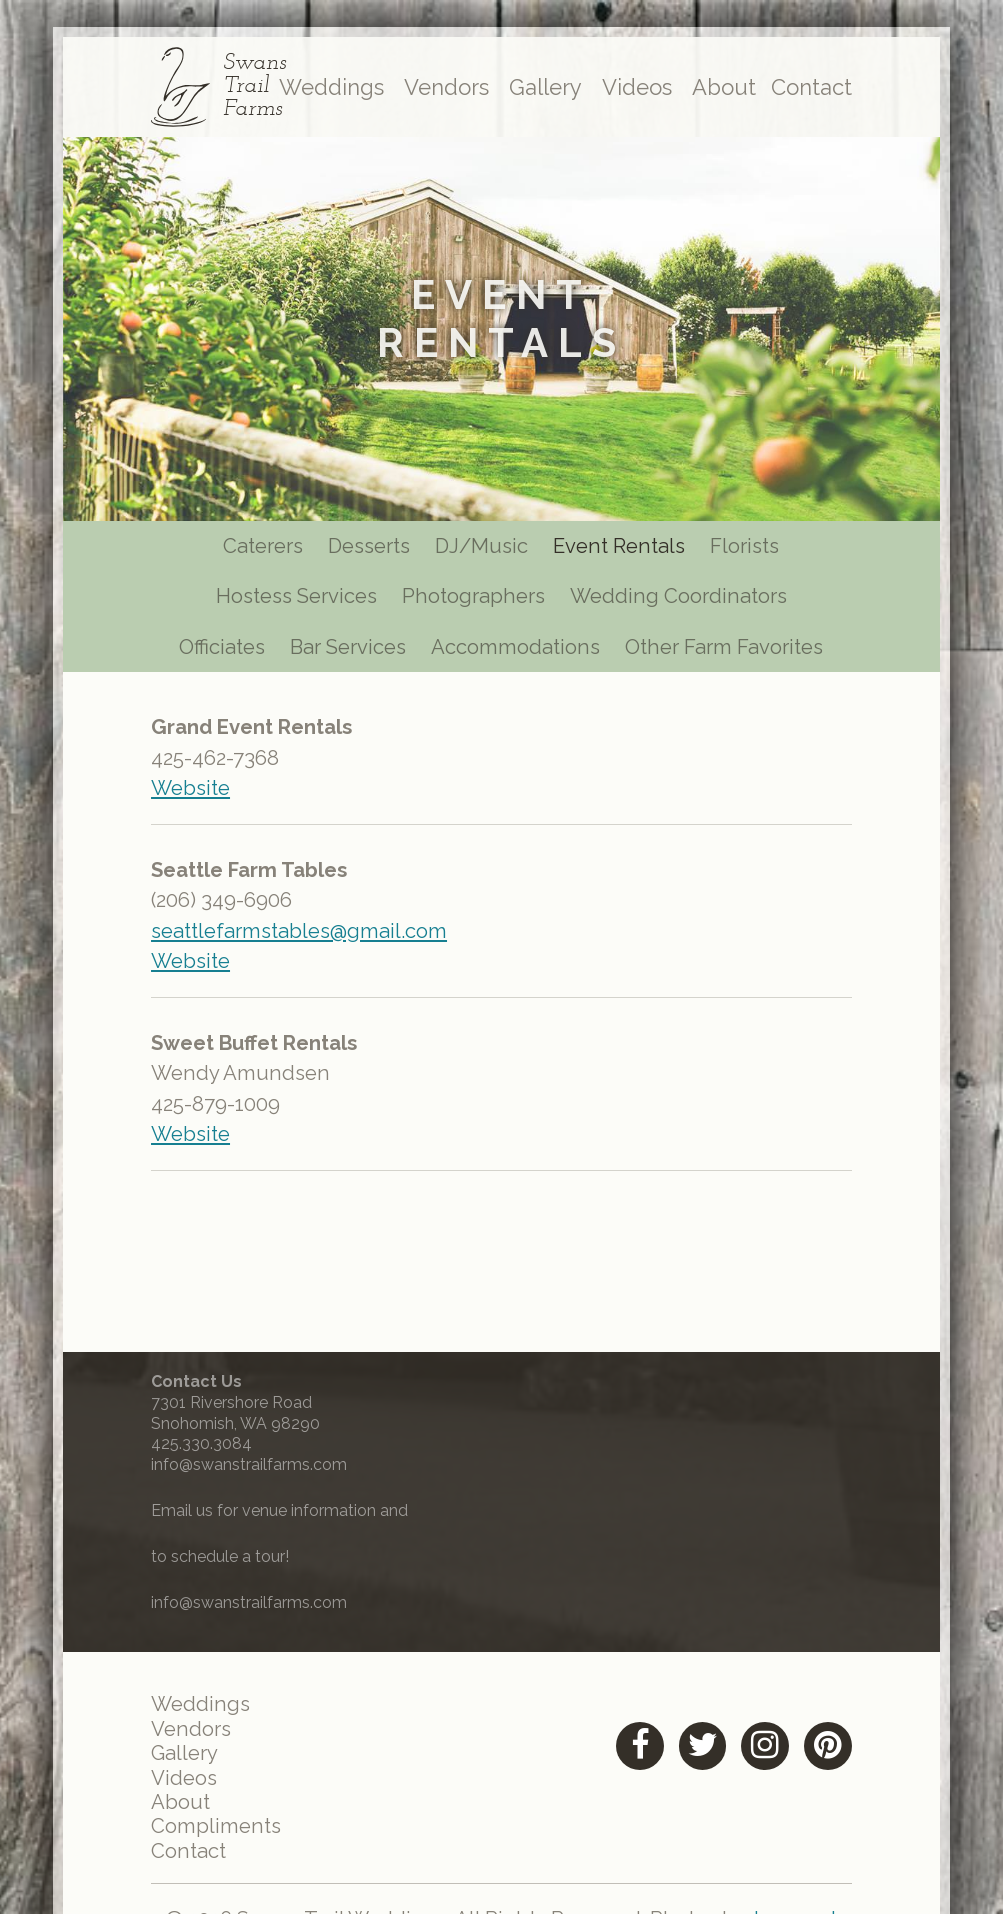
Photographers (475, 601)
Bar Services (346, 652)
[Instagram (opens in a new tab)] (757, 1754)
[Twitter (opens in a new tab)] (692, 1754)
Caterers (255, 549)
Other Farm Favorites (730, 652)
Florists (755, 549)
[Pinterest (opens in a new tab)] (822, 1754)
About (719, 90)
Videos (631, 90)
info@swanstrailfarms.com (254, 1471)
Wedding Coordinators (685, 601)
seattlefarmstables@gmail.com (308, 942)
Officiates (215, 652)
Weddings (325, 90)
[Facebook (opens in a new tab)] (627, 1754)
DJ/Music (485, 549)
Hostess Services (292, 601)
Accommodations (518, 652)
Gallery (539, 90)
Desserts (367, 549)
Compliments (222, 1837)
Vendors (440, 90)
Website (197, 797)
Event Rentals (626, 549)
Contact (806, 90)
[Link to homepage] (172, 90)
